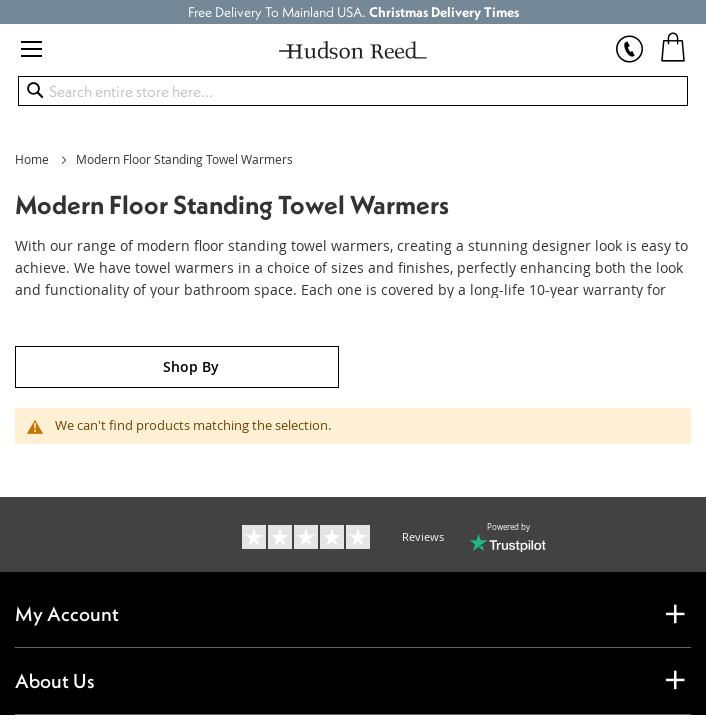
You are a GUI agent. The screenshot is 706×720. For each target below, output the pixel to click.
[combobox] (353, 91)
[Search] (35, 90)
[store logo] (353, 50)
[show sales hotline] (629, 40)
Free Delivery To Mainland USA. (353, 12)
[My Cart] (673, 46)
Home (33, 159)
